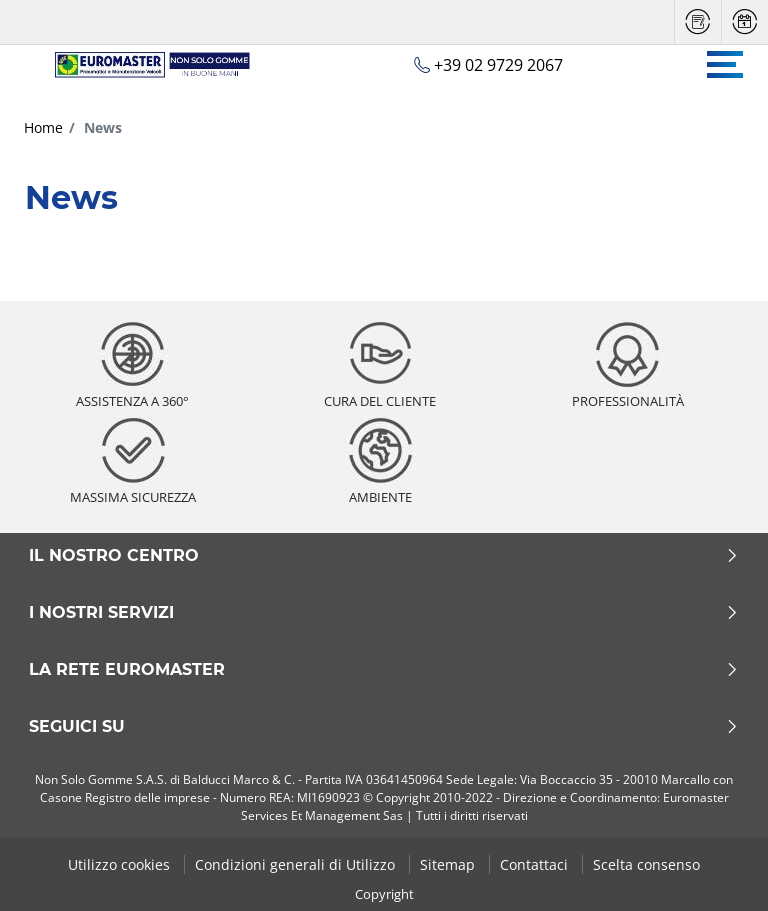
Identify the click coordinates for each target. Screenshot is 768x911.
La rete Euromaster (384, 670)
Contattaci (536, 864)
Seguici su (384, 727)
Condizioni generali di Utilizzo (297, 864)
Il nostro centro (384, 556)
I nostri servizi (384, 613)
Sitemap (449, 864)
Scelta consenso (646, 864)
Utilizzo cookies (121, 864)
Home (43, 127)
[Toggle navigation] (725, 64)
